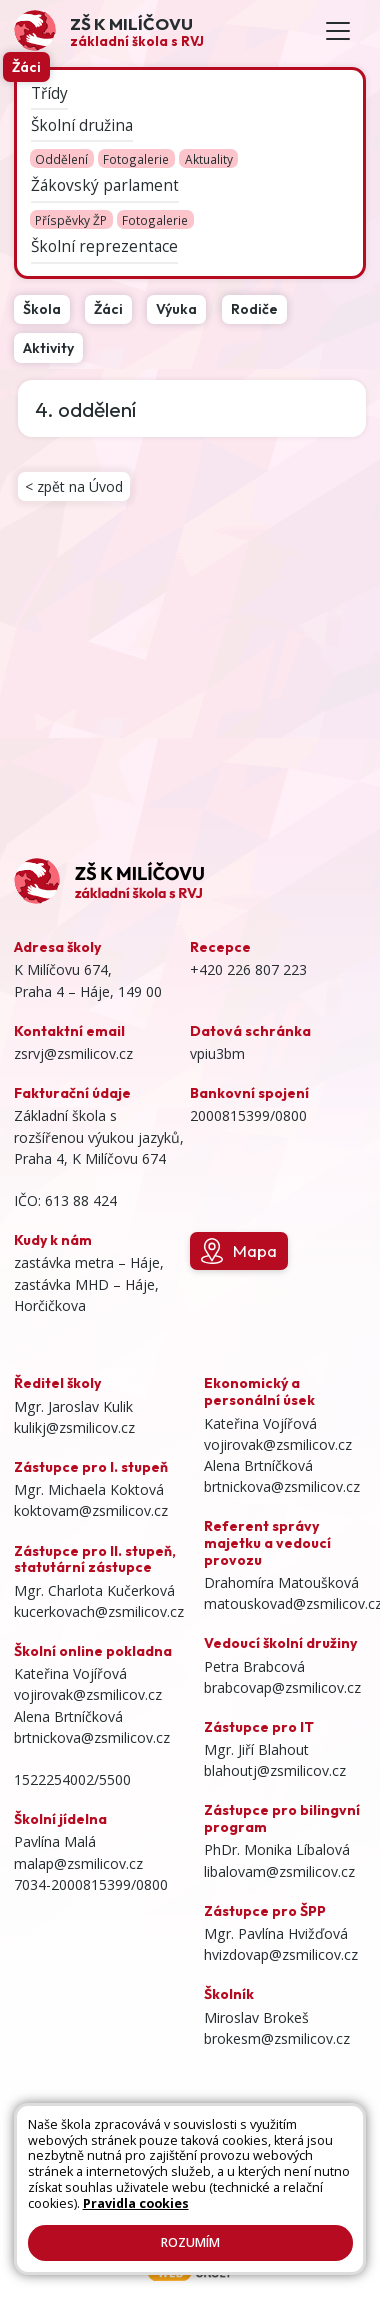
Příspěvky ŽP (71, 220)
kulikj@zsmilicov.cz (74, 1427)
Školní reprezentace (104, 247)
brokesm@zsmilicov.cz (277, 2038)
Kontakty (118, 2171)
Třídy (49, 93)
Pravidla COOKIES (227, 2189)
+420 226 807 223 (248, 969)
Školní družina (82, 125)
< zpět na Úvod (74, 486)
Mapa (239, 1251)
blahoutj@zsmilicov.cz (275, 1770)
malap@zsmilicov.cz (78, 1863)
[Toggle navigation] (338, 31)
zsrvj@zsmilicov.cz (73, 1053)
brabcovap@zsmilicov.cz (282, 1687)
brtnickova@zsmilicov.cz (92, 1737)
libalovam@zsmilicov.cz (279, 1871)
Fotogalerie (136, 159)
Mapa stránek (244, 2152)
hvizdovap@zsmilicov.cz (281, 1954)
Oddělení (61, 159)
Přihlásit (181, 2171)
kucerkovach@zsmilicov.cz (99, 1611)
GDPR (190, 2207)
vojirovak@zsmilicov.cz (88, 1694)
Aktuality (209, 159)
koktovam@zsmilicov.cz (91, 1510)
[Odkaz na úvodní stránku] (109, 30)
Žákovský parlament (105, 186)
